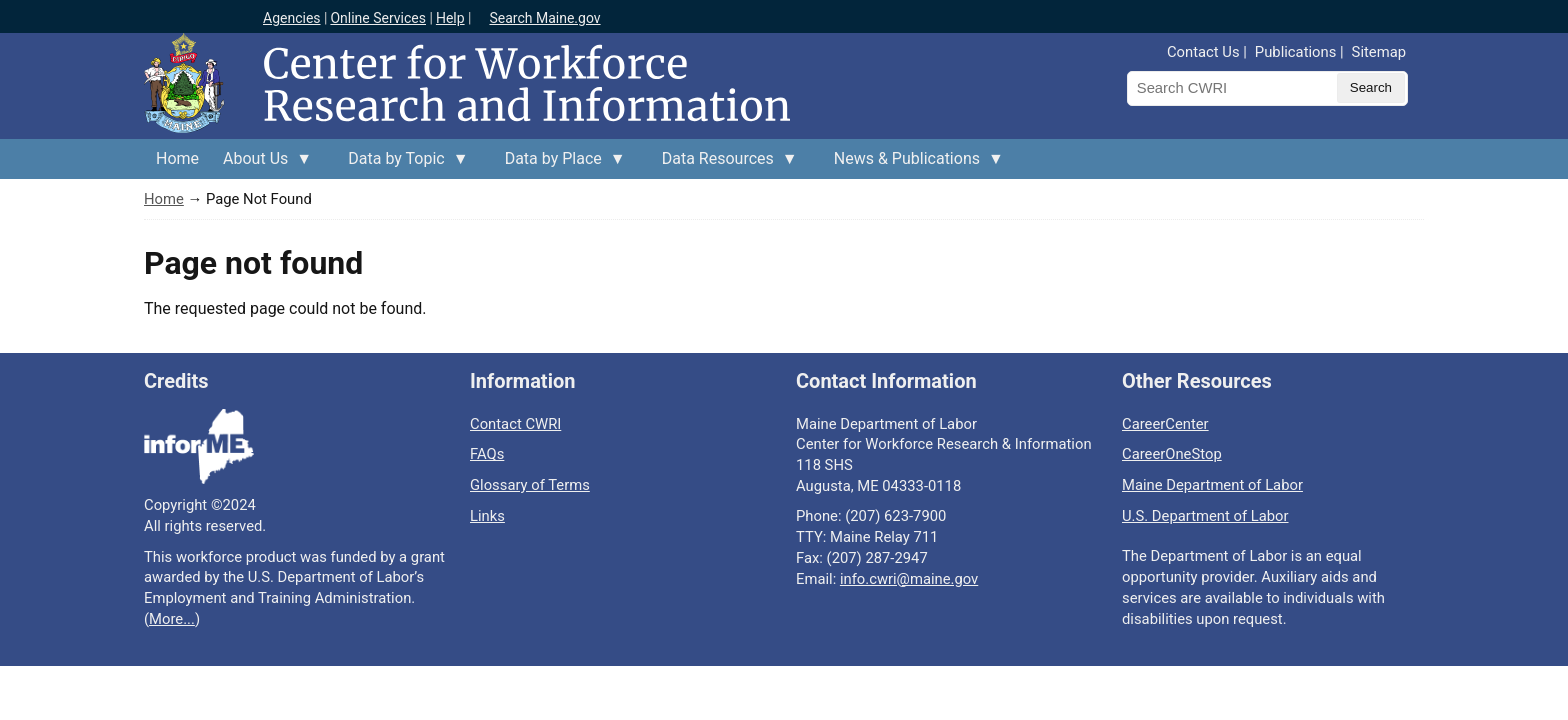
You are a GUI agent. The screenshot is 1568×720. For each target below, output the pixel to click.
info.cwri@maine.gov (909, 579)
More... (172, 619)
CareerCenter (1165, 424)
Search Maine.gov (544, 18)
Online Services (378, 18)
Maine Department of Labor (1212, 485)
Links (487, 516)
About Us (261, 164)
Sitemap (1379, 52)
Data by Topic (402, 164)
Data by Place (559, 164)
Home (177, 158)
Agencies (292, 18)
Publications (1295, 52)
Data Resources (724, 164)
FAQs (487, 454)
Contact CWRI (515, 424)
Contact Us (1203, 52)
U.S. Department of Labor (1205, 516)
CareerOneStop (1172, 454)
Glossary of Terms (530, 485)
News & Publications (913, 164)
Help (450, 18)
